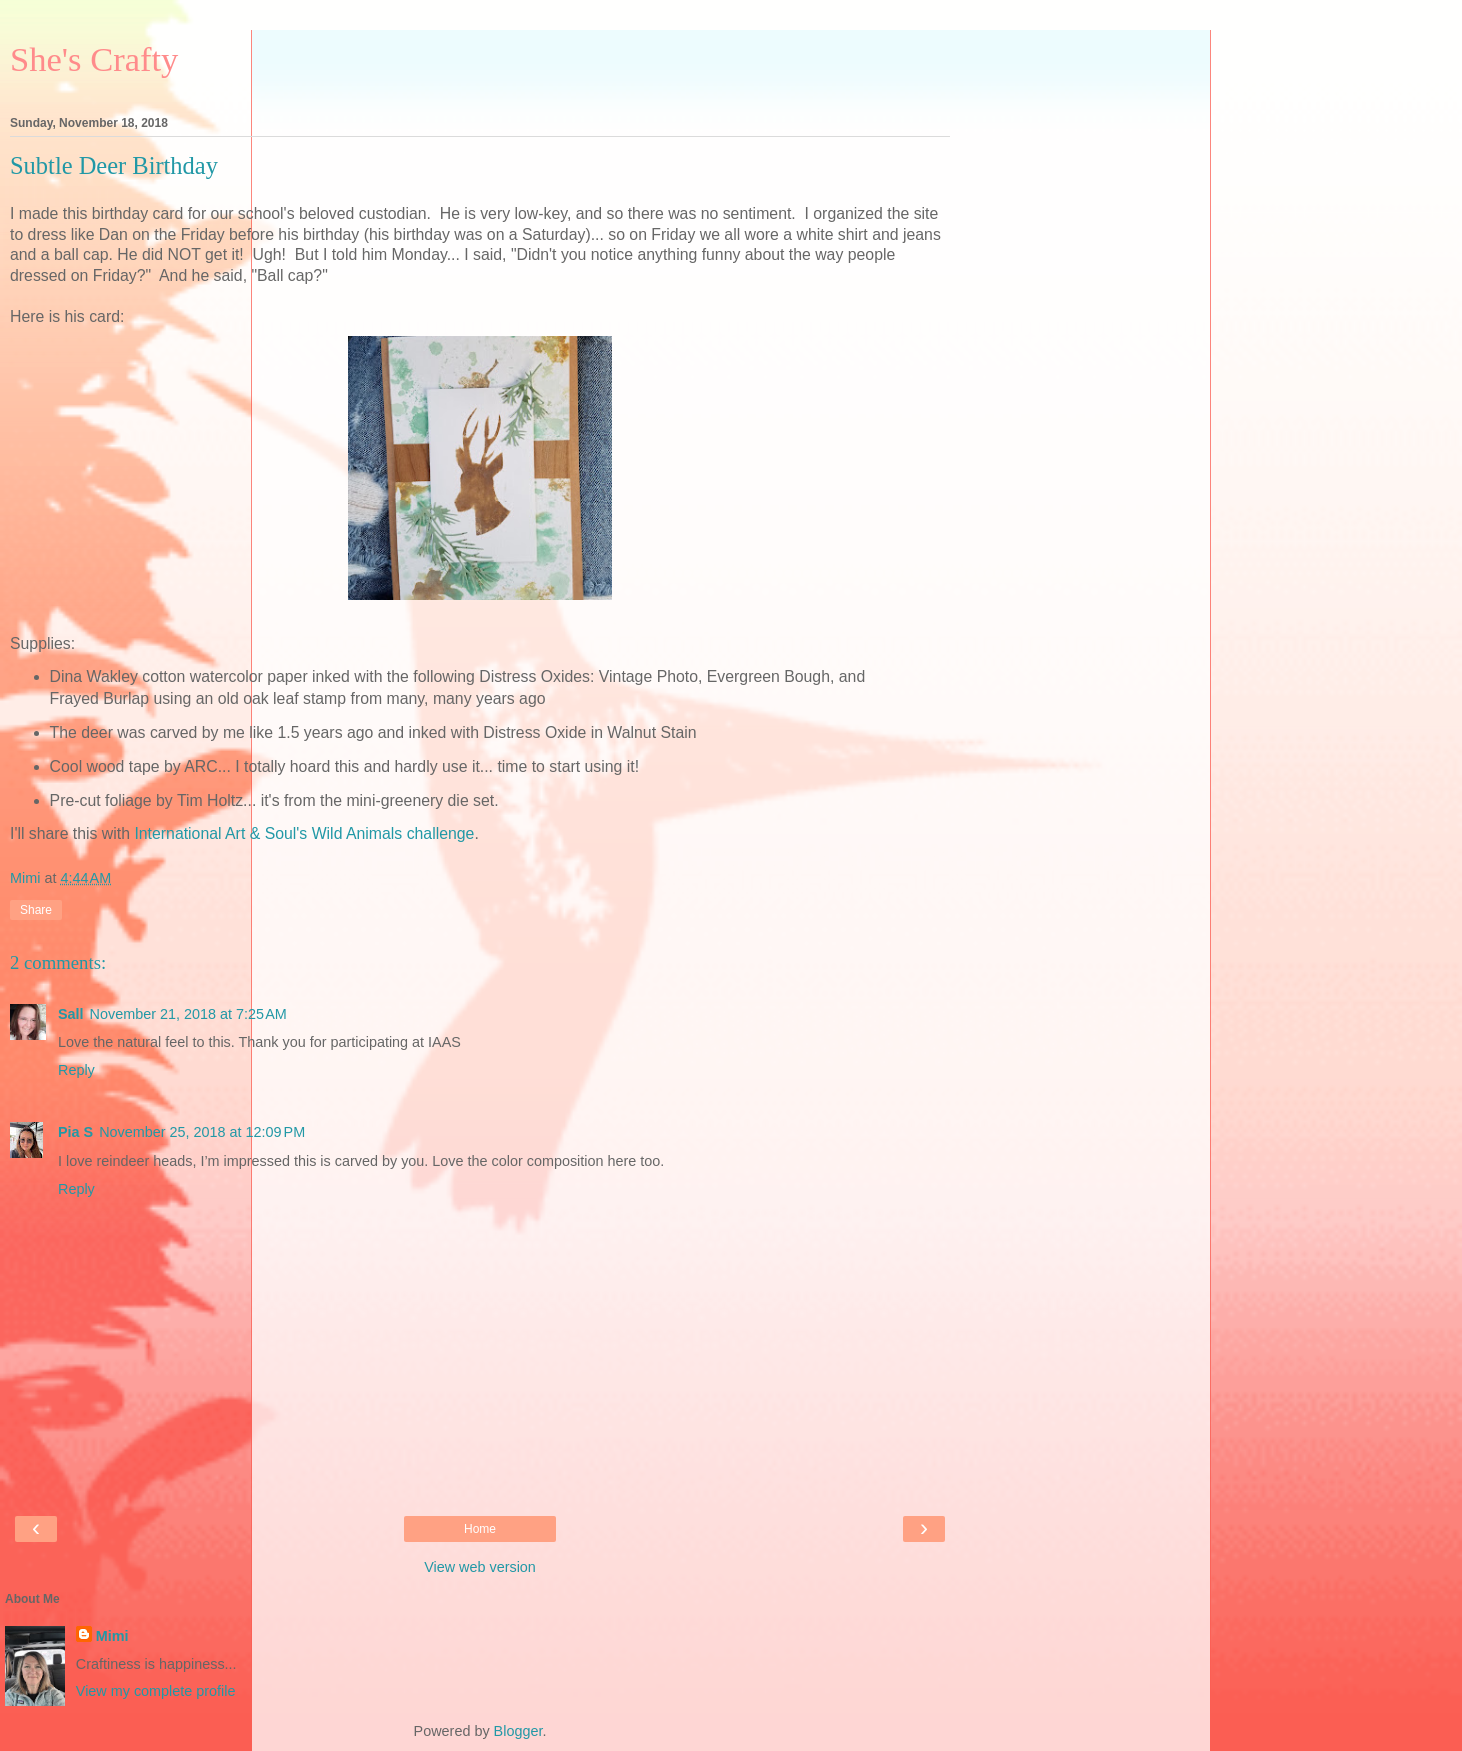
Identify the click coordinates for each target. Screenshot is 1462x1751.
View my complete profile (156, 1691)
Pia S (75, 1132)
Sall (71, 1014)
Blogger (518, 1731)
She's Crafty (94, 59)
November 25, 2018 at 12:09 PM (202, 1132)
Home (480, 1529)
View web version (480, 1567)
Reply (76, 1070)
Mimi (112, 1636)
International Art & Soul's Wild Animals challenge (304, 833)
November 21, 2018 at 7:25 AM (188, 1014)
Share (36, 910)
